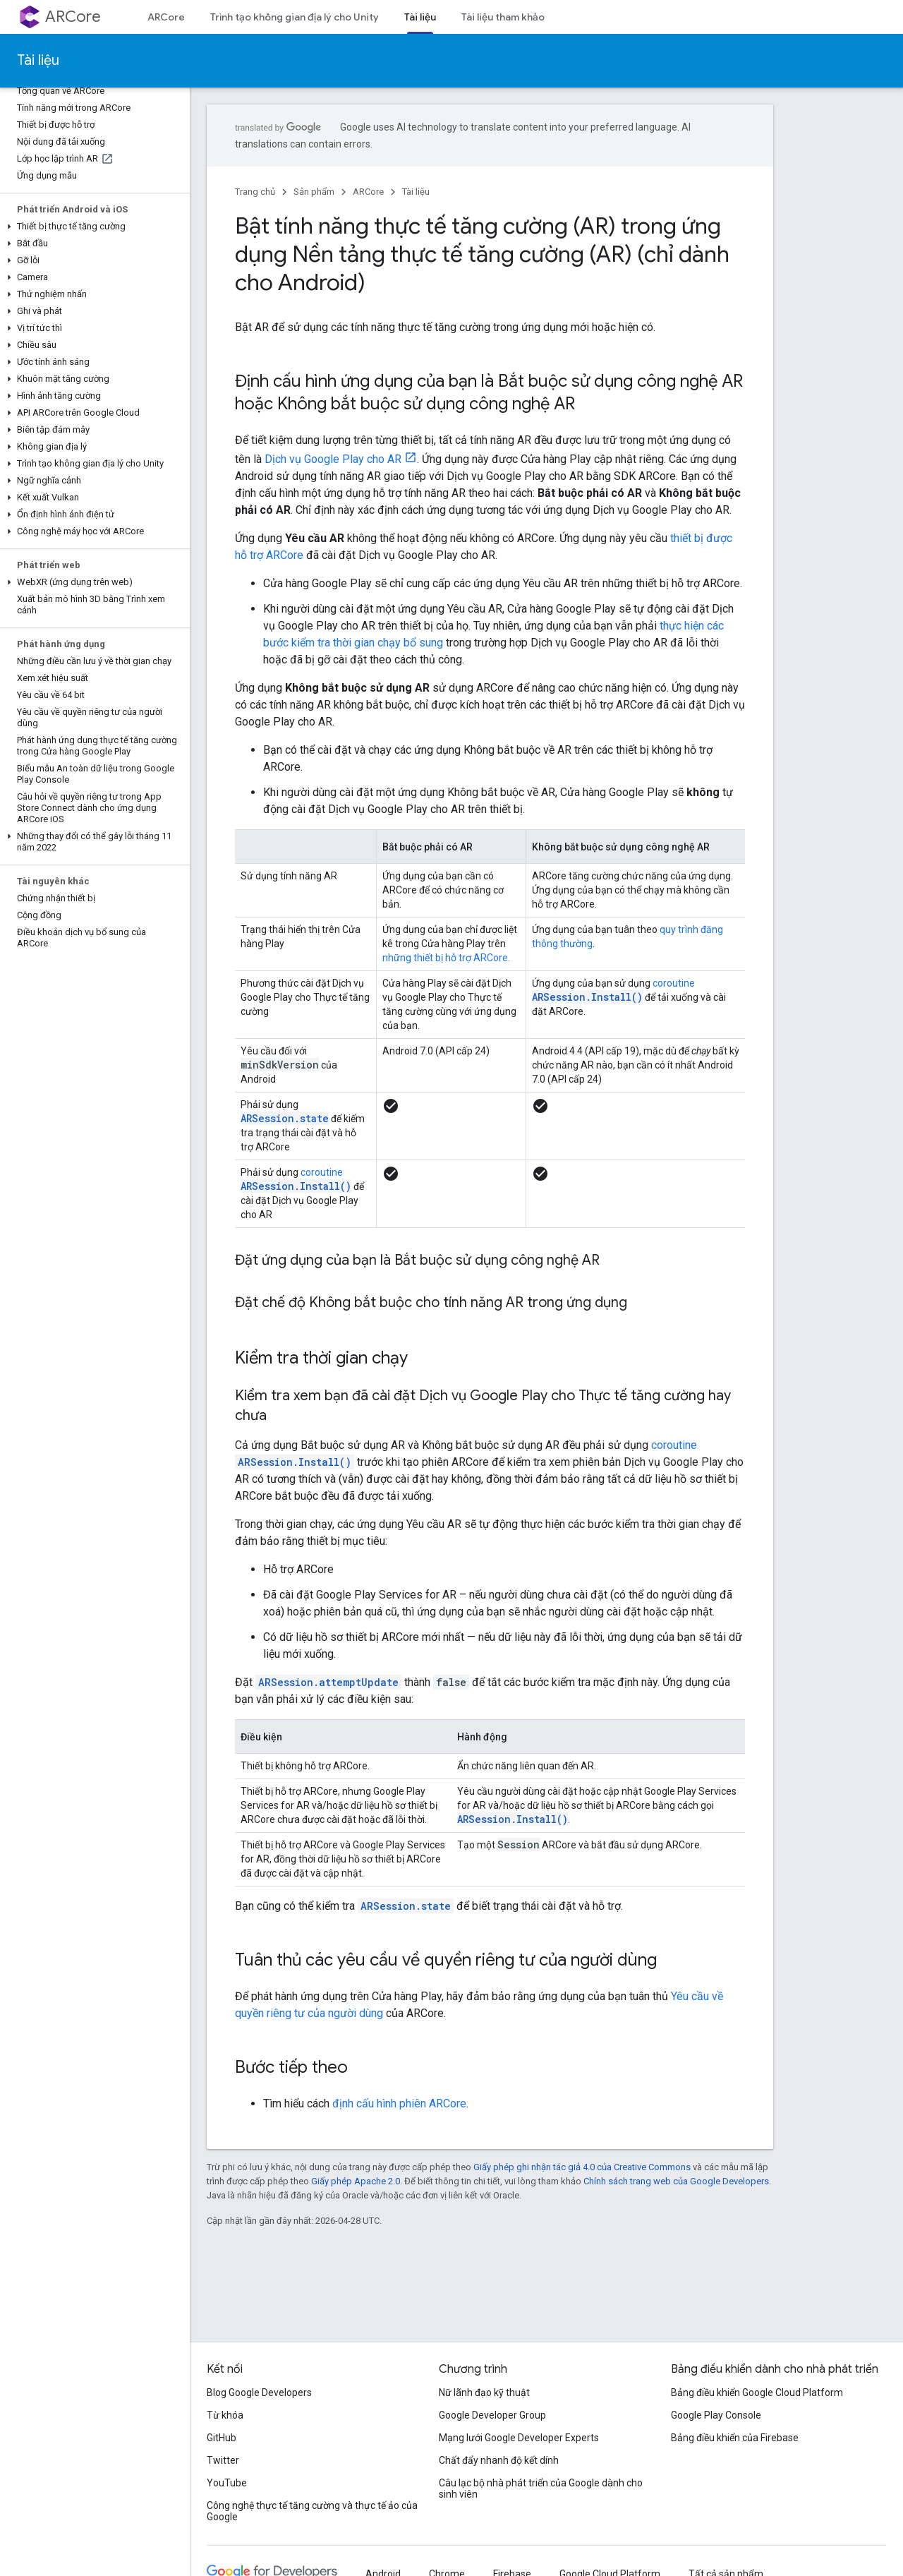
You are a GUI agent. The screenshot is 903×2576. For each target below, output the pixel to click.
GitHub (221, 2437)
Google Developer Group (492, 2415)
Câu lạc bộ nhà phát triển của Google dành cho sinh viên (541, 2488)
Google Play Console (716, 2415)
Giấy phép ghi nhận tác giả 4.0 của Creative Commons (582, 2167)
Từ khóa (225, 2415)
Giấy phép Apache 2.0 (355, 2181)
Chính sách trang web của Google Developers (676, 2181)
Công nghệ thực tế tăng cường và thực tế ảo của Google (312, 2511)
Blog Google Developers (259, 2392)
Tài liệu (38, 60)
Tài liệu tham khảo (503, 17)
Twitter (223, 2460)
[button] (92, 226)
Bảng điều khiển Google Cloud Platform (757, 2392)
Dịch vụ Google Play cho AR (333, 459)
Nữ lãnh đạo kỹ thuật (484, 2392)
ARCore (73, 16)
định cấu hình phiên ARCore (399, 2103)
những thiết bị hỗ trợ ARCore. (446, 957)
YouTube (227, 2482)
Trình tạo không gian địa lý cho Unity (294, 17)
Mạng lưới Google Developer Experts (519, 2437)
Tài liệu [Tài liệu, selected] (420, 17)
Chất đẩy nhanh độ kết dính (499, 2460)
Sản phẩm (313, 191)
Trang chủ (255, 191)
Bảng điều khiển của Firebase (735, 2437)
